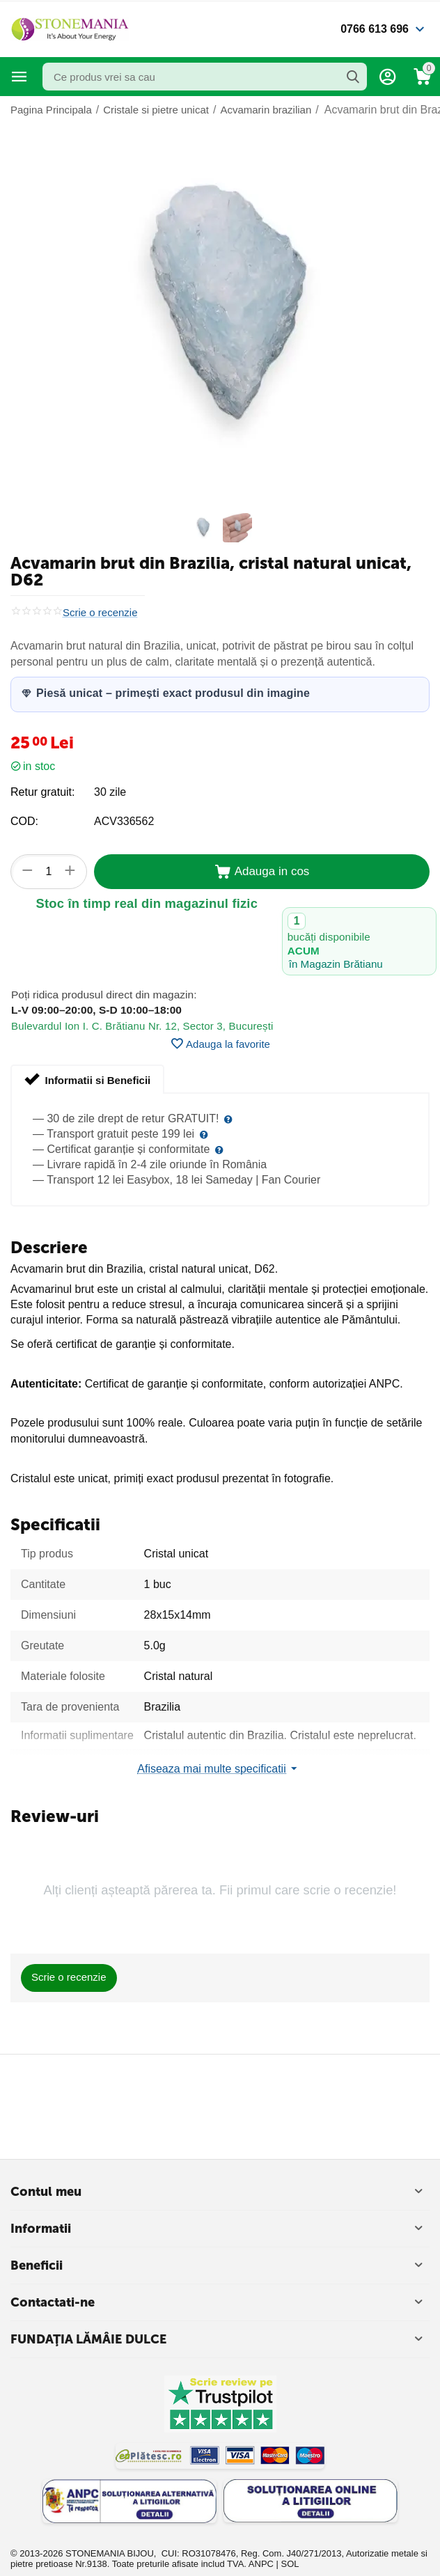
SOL (290, 2564)
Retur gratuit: (42, 792)
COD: (24, 821)
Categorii (19, 76)
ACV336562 (124, 821)
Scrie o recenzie (100, 612)
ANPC (261, 2564)
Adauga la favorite (220, 1044)
